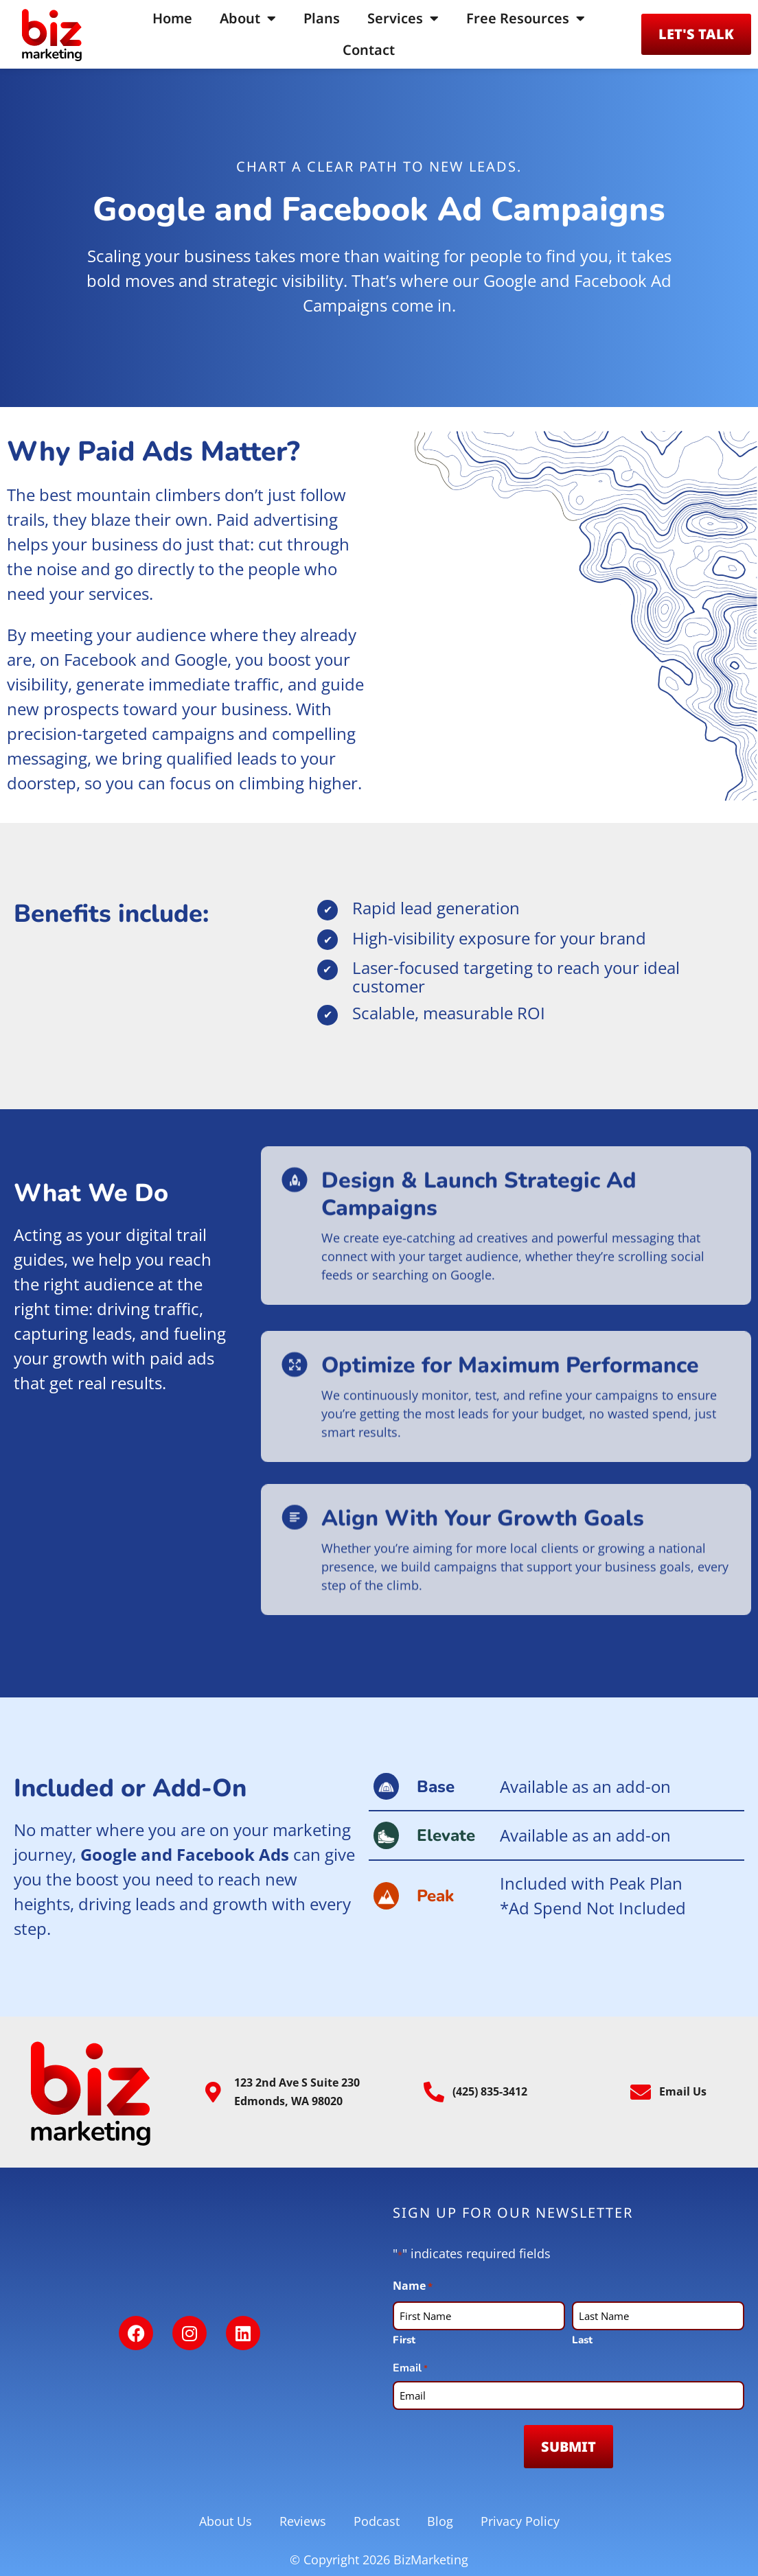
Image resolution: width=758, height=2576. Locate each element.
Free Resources (525, 18)
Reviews (302, 2521)
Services (403, 18)
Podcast (377, 2521)
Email (410, 2368)
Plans (321, 18)
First (404, 2340)
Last (582, 2340)
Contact (369, 49)
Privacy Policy (520, 2521)
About (248, 18)
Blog (440, 2521)
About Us (225, 2521)
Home (172, 18)
